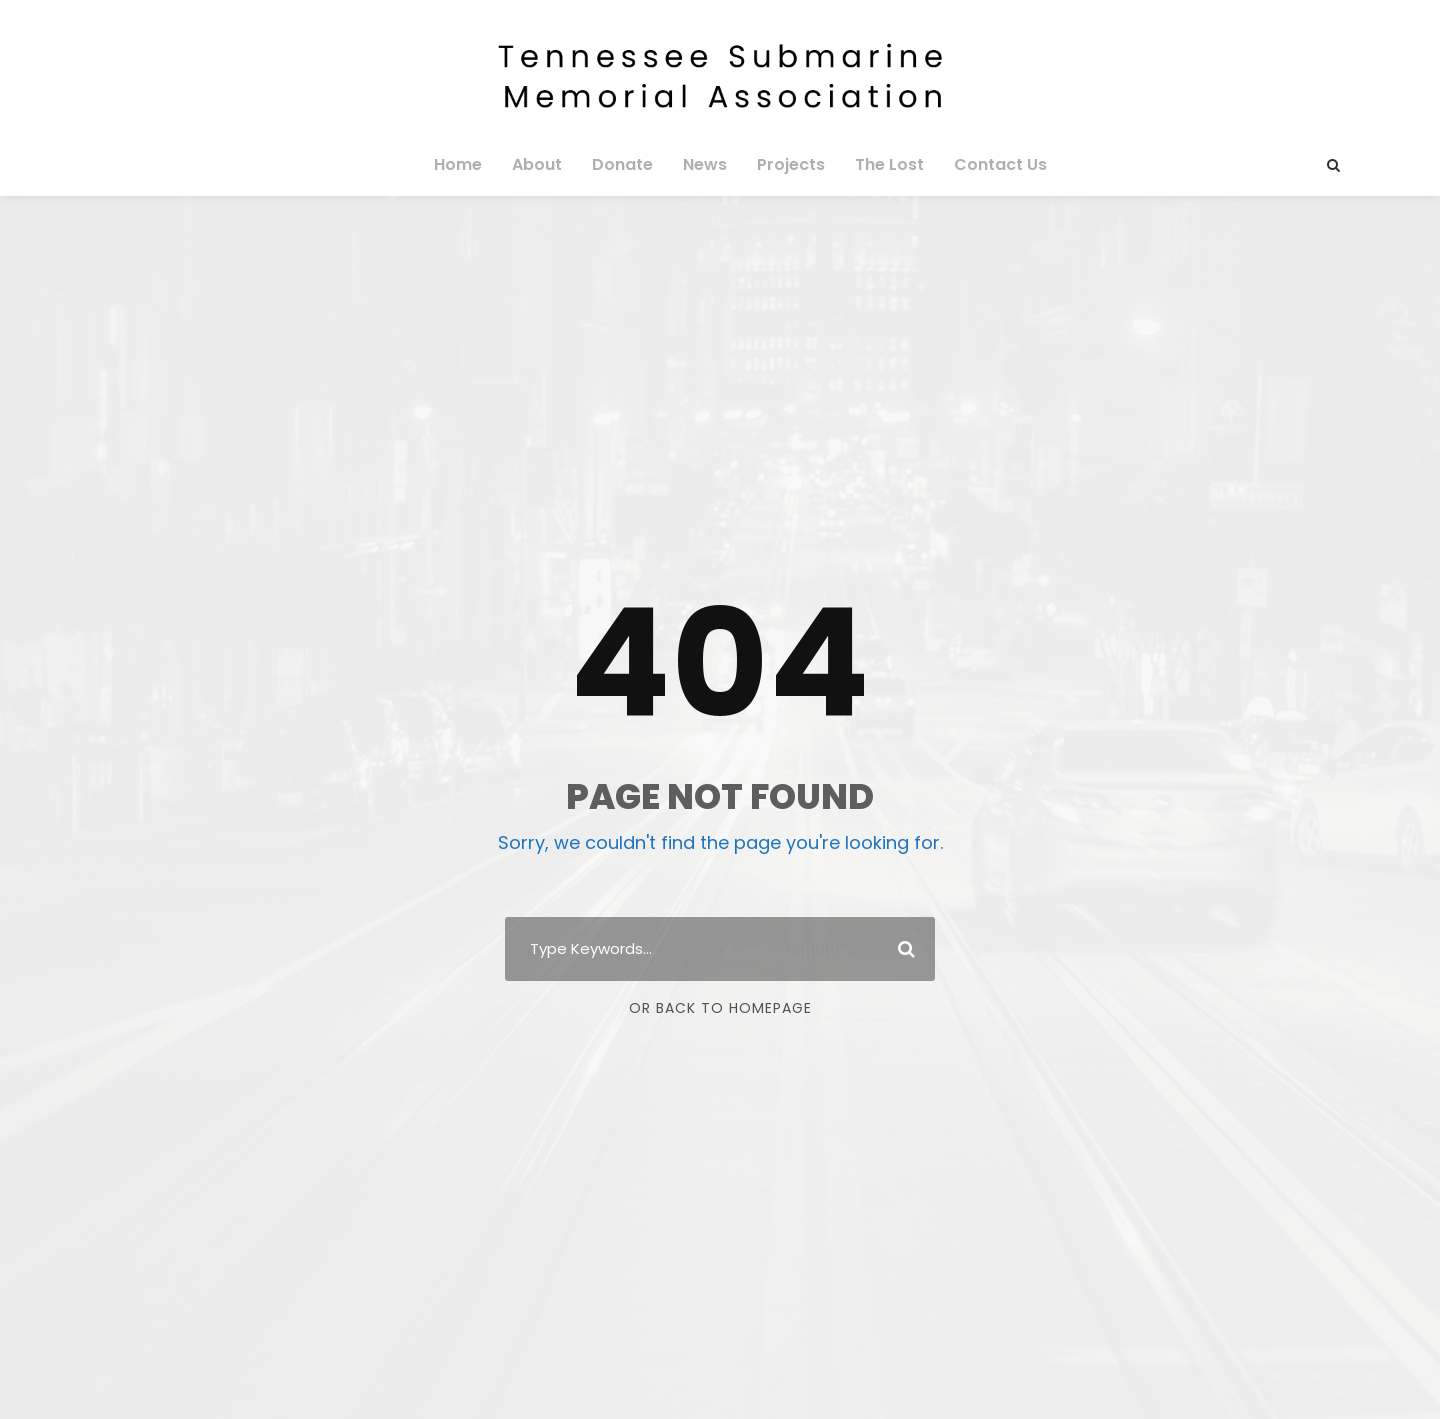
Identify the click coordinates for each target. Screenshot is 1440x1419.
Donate (627, 164)
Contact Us (988, 164)
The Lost (882, 164)
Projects (787, 164)
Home (472, 164)
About (547, 164)
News (705, 164)
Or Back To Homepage (720, 1008)
